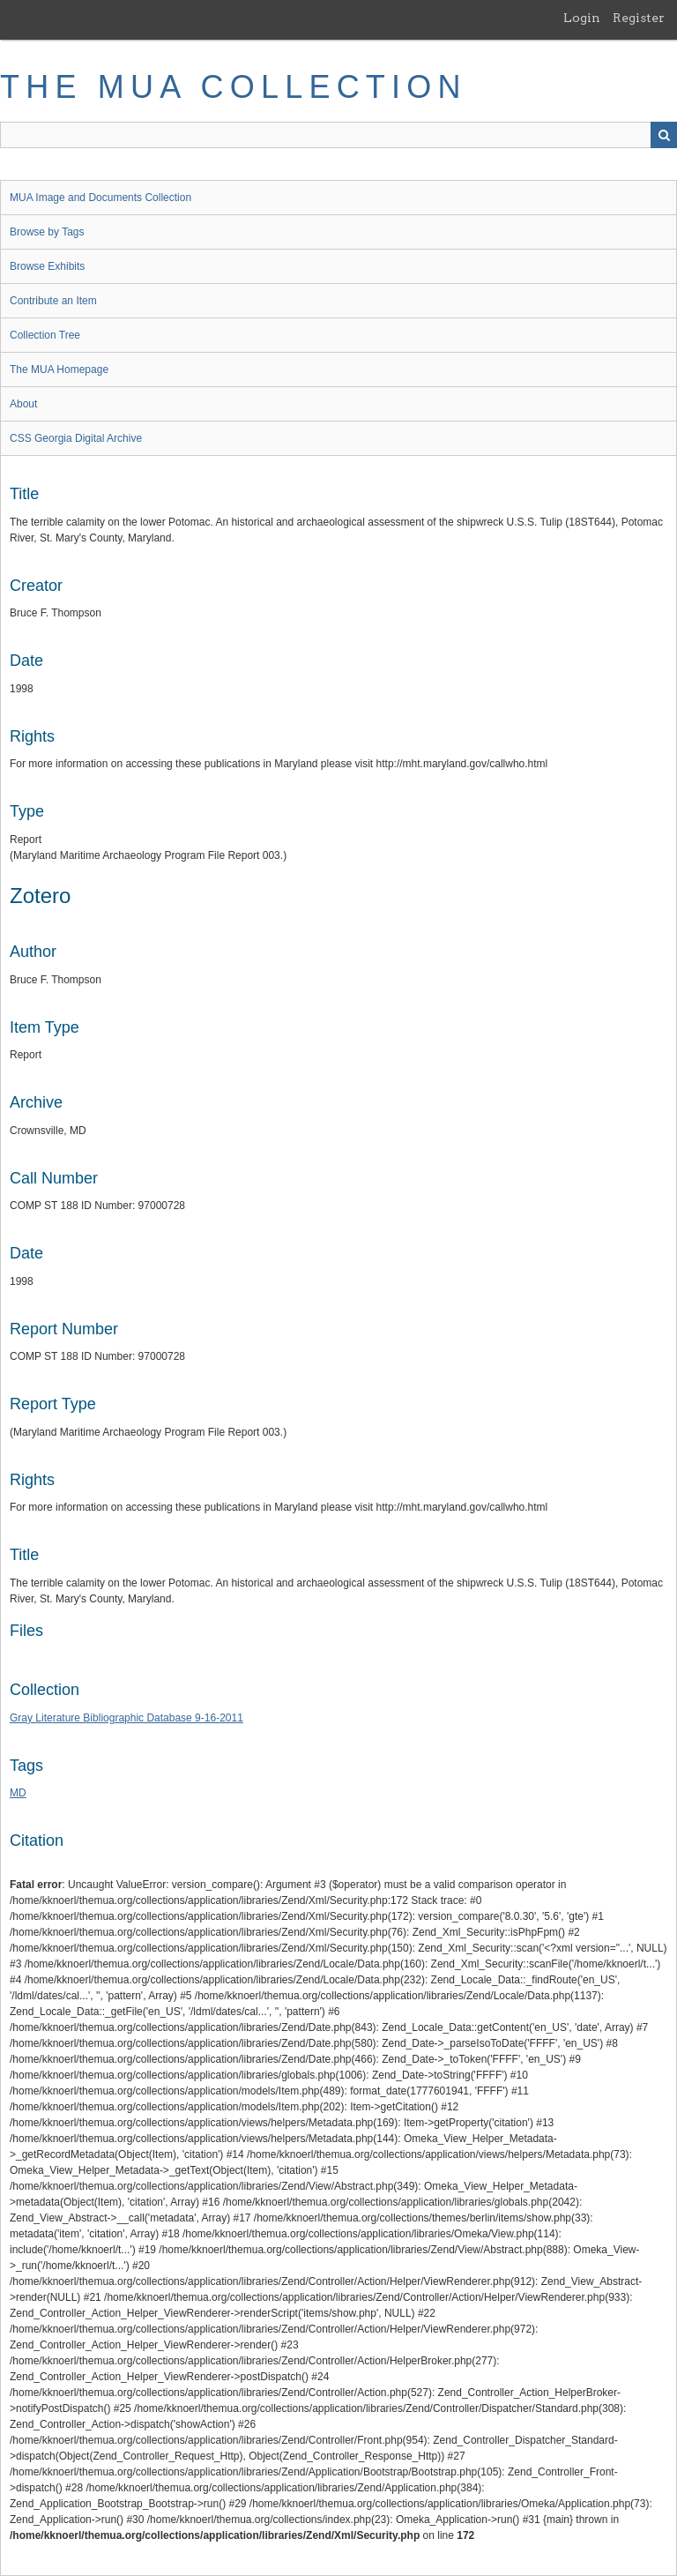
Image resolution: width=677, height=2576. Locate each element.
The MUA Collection (233, 87)
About (23, 404)
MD (18, 1793)
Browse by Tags (47, 232)
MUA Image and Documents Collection (100, 197)
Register (639, 18)
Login (581, 18)
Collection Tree (45, 335)
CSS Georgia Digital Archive (76, 438)
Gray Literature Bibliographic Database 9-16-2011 (126, 1718)
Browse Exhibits (47, 266)
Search (664, 135)
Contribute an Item (53, 301)
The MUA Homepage (59, 369)
